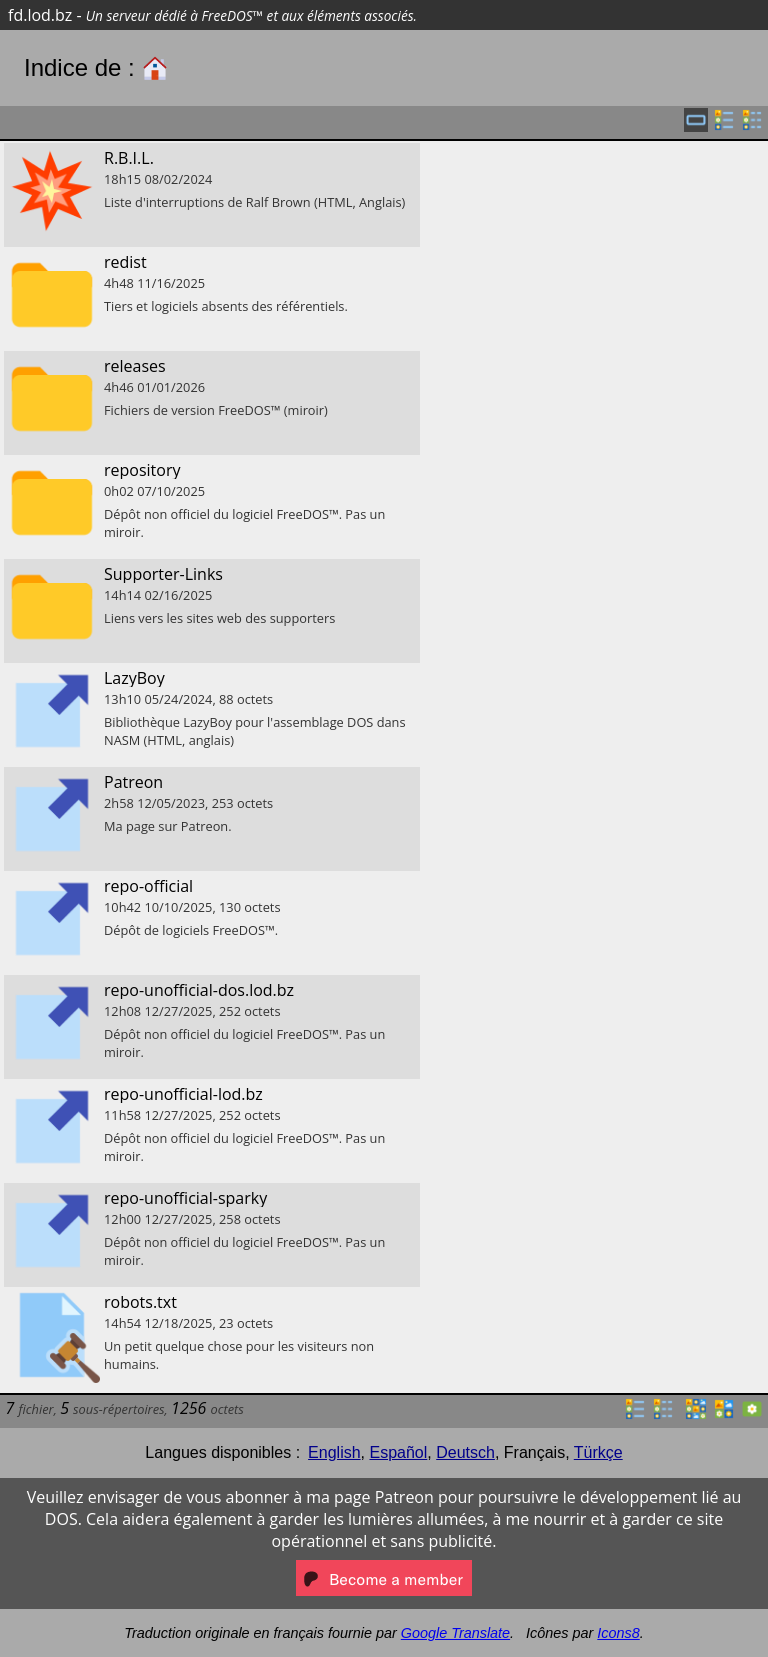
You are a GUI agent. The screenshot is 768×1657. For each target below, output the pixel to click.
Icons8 (618, 1633)
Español (398, 1452)
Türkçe (598, 1452)
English (334, 1452)
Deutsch (465, 1452)
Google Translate (455, 1633)
